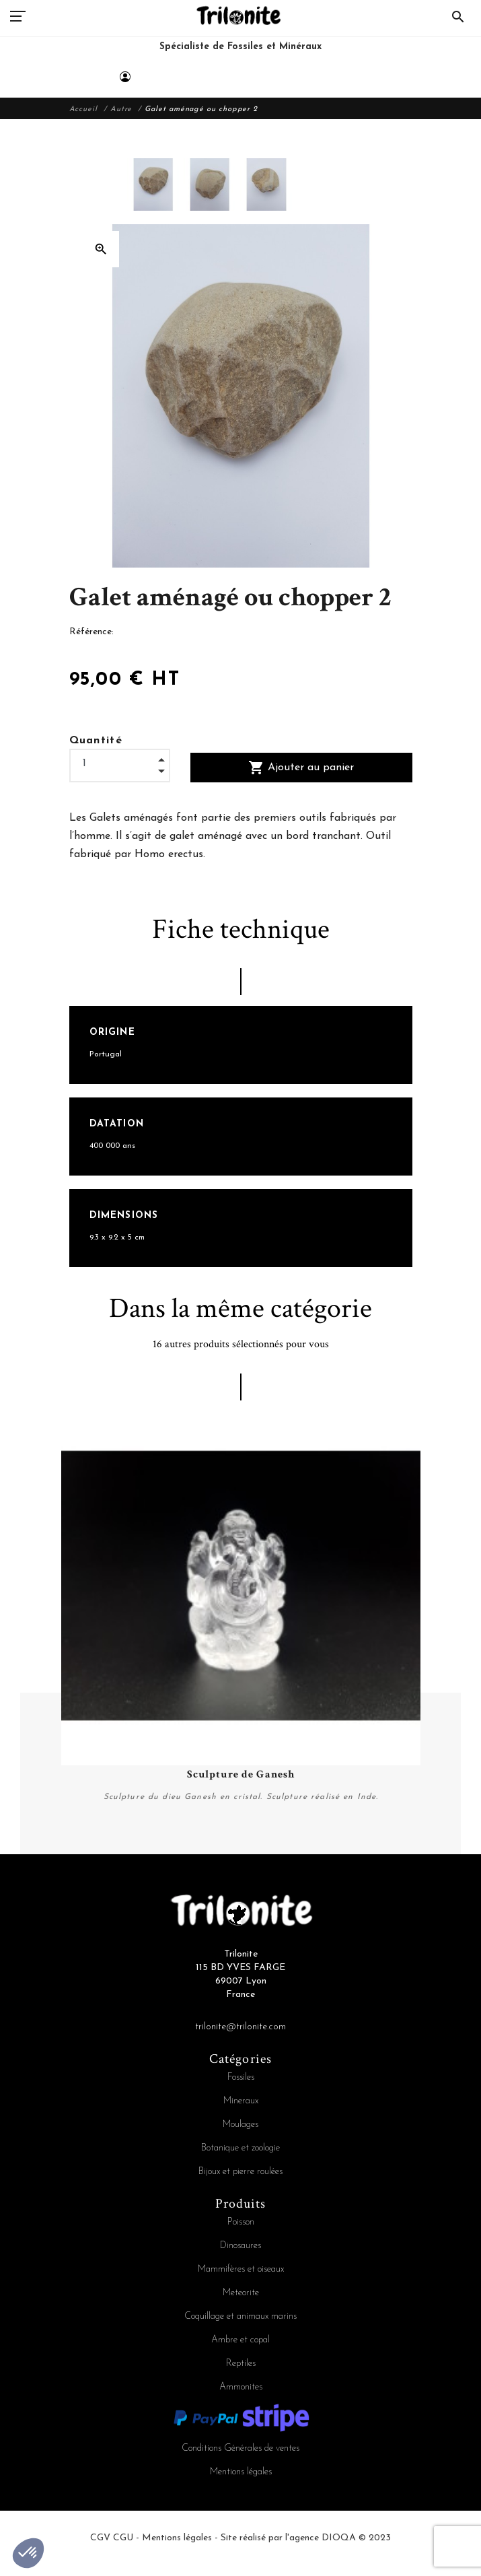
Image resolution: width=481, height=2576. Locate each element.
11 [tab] (291, 1857)
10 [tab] (271, 1857)
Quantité (96, 740)
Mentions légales (241, 2472)
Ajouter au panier (301, 767)
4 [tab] (150, 1857)
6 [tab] (190, 1857)
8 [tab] (230, 1857)
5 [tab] (170, 1857)
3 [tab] (130, 1857)
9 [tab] (251, 1857)
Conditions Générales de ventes (240, 2448)
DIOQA (339, 2538)
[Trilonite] (240, 42)
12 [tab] (311, 1857)
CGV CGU (111, 2538)
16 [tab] (392, 1857)
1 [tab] (89, 1857)
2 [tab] (109, 1857)
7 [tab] (210, 1857)
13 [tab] (331, 1857)
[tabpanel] (241, 1624)
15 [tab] (372, 1857)
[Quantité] (120, 764)
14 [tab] (352, 1857)
